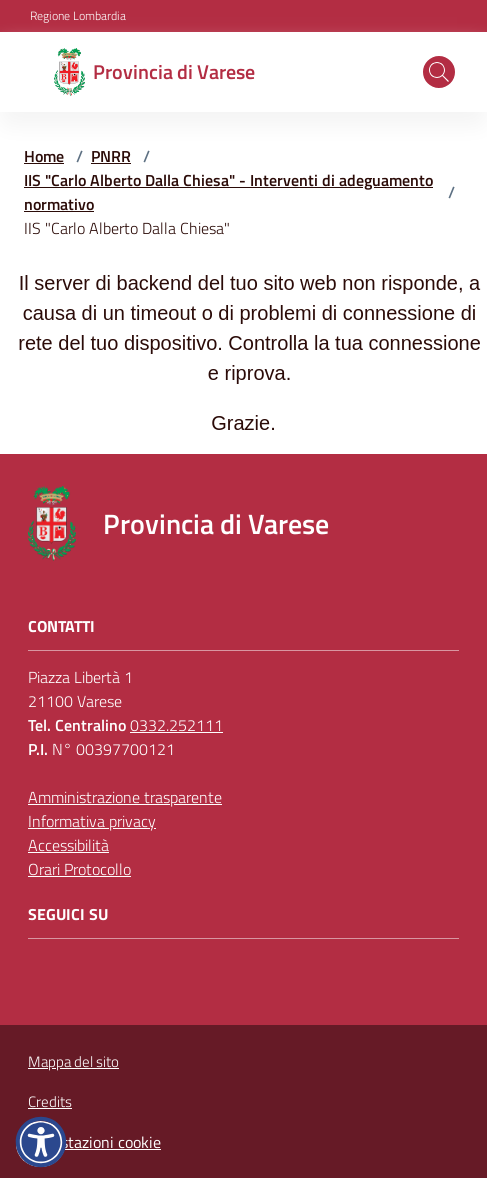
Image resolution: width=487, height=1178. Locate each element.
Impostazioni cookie (94, 1142)
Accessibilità (68, 845)
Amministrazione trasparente (125, 797)
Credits (50, 1102)
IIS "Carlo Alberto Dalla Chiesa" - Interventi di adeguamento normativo (228, 192)
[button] (439, 72)
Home (44, 156)
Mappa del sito (73, 1061)
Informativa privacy (92, 821)
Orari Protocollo (79, 869)
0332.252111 (176, 725)
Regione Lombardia (78, 16)
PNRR (111, 156)
